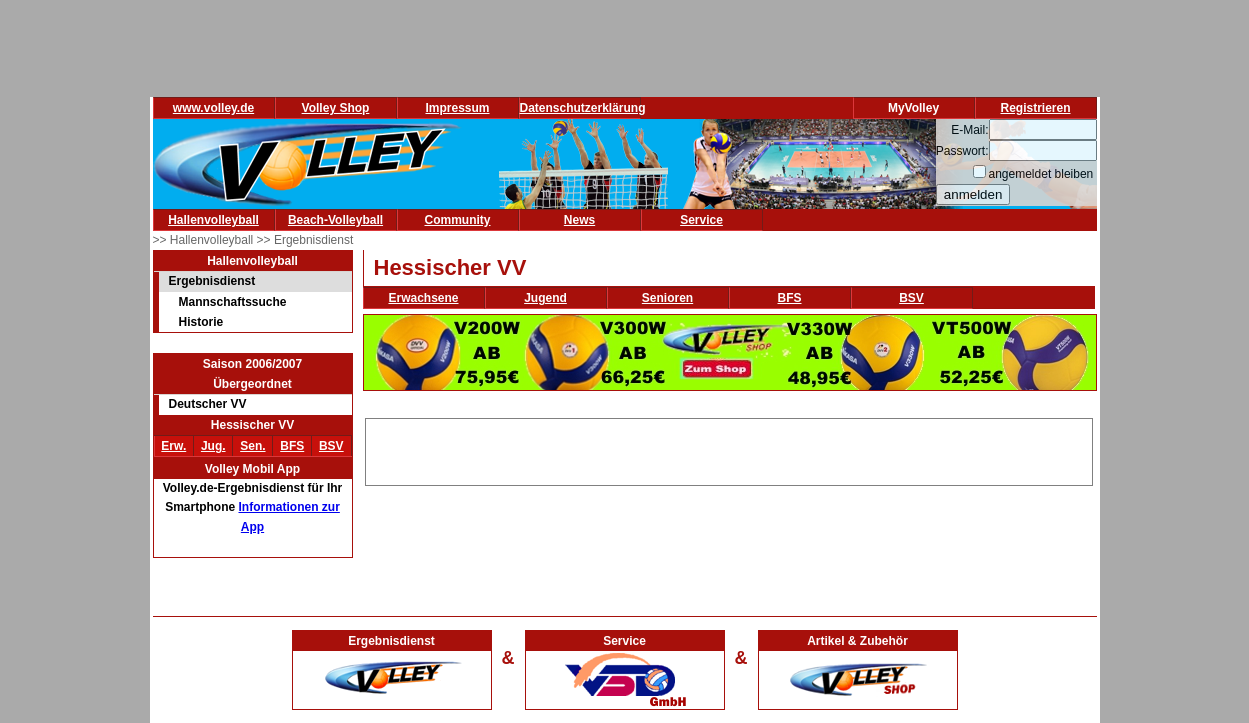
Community (458, 220)
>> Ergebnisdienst (305, 240)
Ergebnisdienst (212, 281)
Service (701, 220)
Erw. (173, 446)
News (579, 220)
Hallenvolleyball (213, 220)
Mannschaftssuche (233, 302)
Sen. (252, 446)
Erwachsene (423, 298)
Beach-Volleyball (335, 220)
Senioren (667, 298)
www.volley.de (213, 108)
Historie (201, 322)
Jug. (213, 446)
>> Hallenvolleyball (205, 240)
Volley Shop (336, 108)
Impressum (457, 108)
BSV (331, 446)
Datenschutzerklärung (583, 108)
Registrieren (1035, 108)
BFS (292, 446)
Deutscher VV (208, 404)
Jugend (545, 298)
